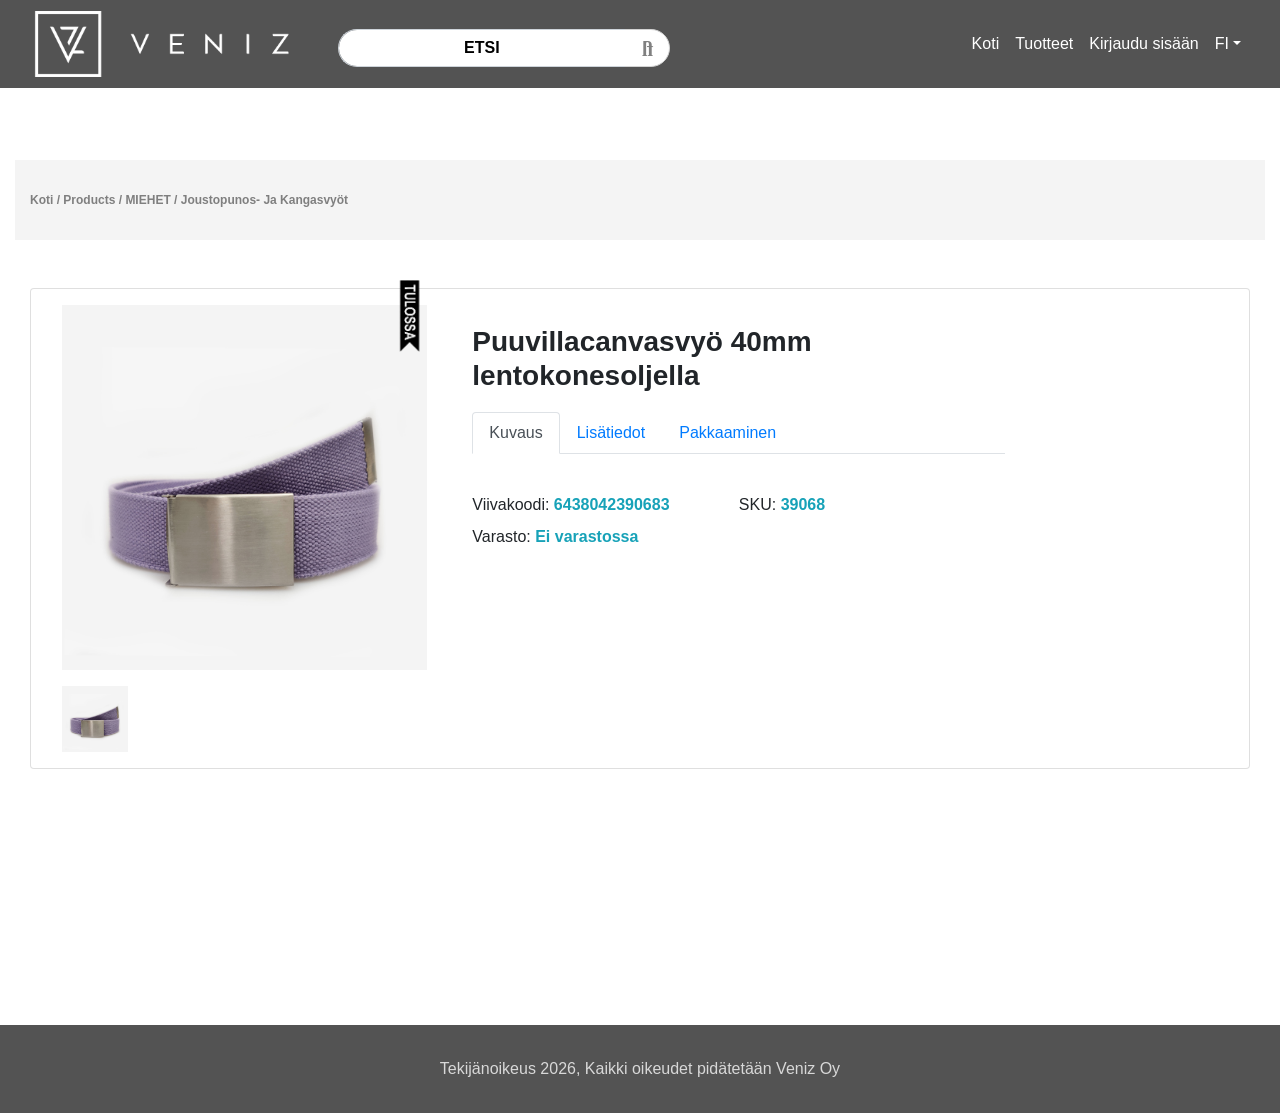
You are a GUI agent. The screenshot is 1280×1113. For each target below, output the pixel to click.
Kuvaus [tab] (515, 432)
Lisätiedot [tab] (611, 432)
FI (1222, 43)
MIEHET (147, 200)
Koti (986, 43)
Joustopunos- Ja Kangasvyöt (264, 200)
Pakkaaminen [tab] (727, 432)
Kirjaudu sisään (1143, 43)
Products (89, 200)
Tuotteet (1044, 43)
